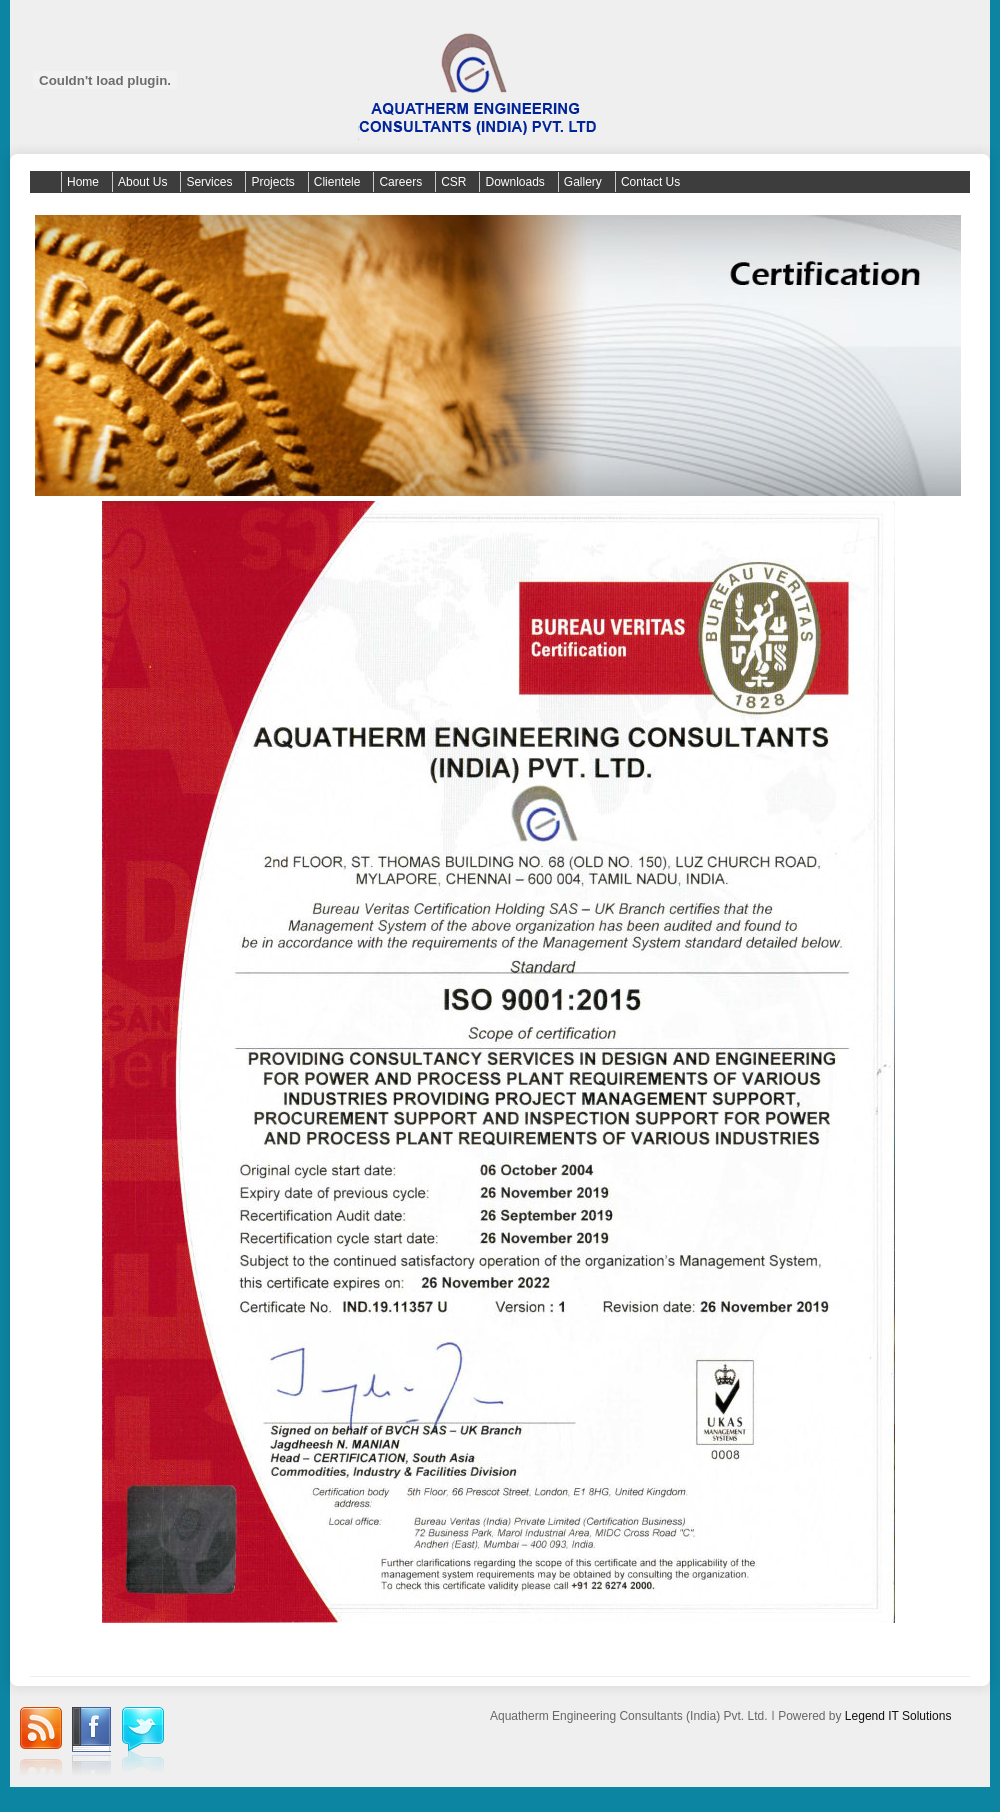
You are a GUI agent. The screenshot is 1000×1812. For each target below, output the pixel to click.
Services (209, 182)
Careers (400, 182)
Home (83, 182)
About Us (142, 182)
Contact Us (650, 182)
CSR (453, 182)
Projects (272, 182)
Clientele (337, 182)
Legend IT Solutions (898, 1716)
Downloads (514, 182)
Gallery (583, 182)
